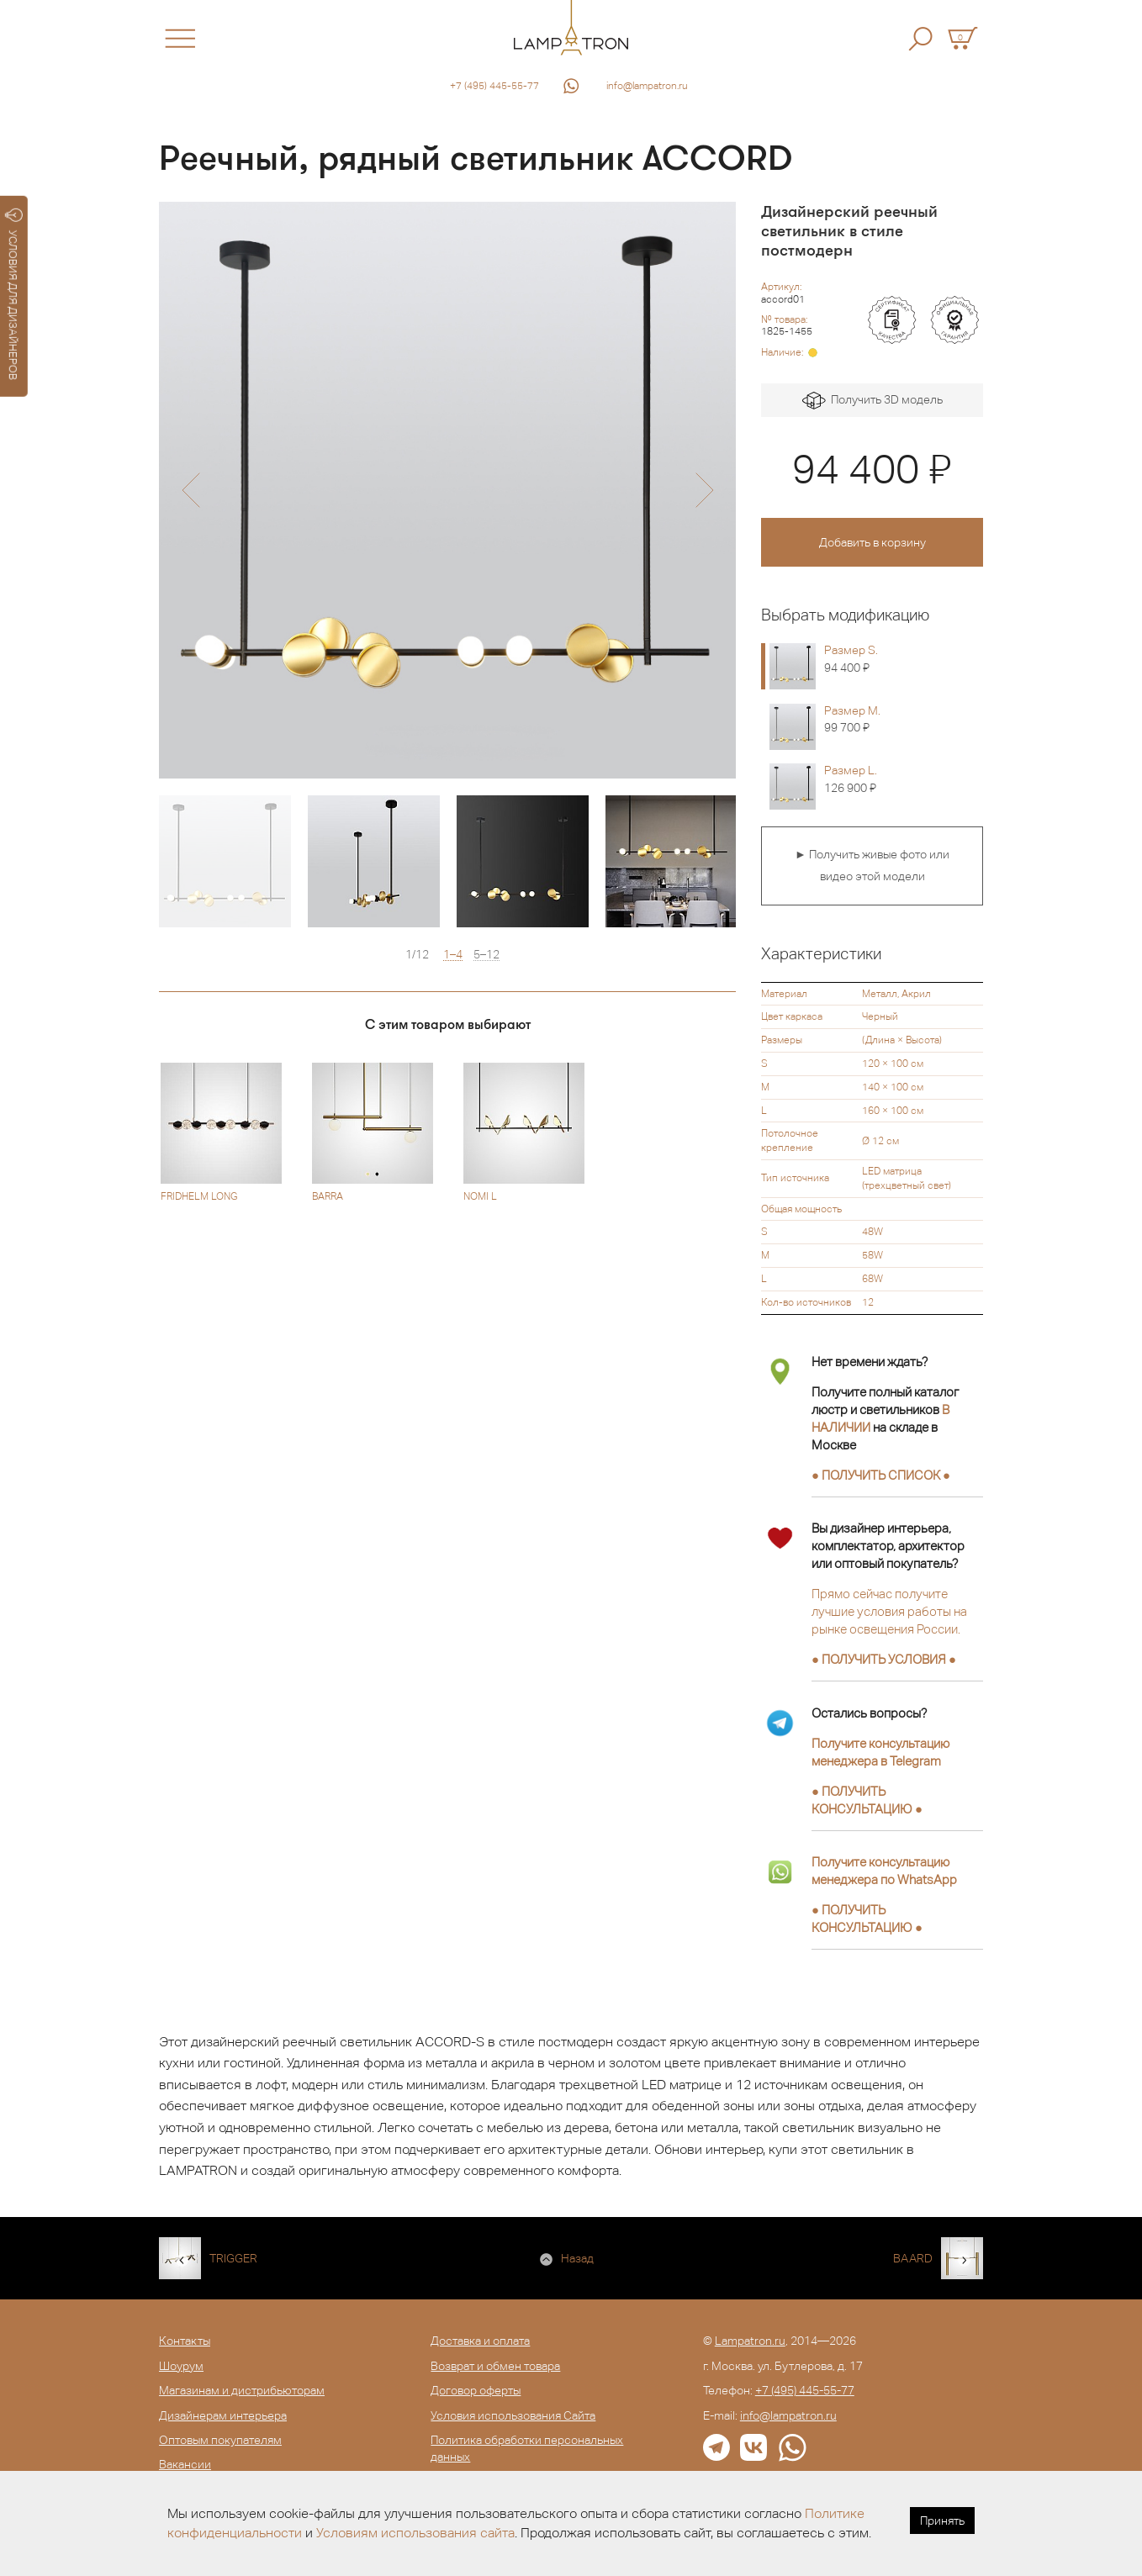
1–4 (453, 954)
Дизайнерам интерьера (223, 2415)
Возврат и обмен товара (495, 2366)
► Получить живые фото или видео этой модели (872, 865)
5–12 (486, 954)
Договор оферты (476, 2390)
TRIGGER (233, 2258)
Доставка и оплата (480, 2340)
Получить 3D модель (872, 400)
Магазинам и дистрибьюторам (242, 2390)
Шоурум (181, 2366)
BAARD (913, 2258)
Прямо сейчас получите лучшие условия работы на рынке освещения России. (889, 1611)
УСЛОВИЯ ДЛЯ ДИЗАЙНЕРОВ (14, 294)
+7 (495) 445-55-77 (494, 86)
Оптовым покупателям (220, 2440)
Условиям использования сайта (415, 2533)
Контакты (184, 2340)
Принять (942, 2520)
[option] (447, 490)
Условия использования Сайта (513, 2415)
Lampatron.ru (750, 2340)
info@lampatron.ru (647, 86)
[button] (190, 490)
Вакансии (185, 2464)
